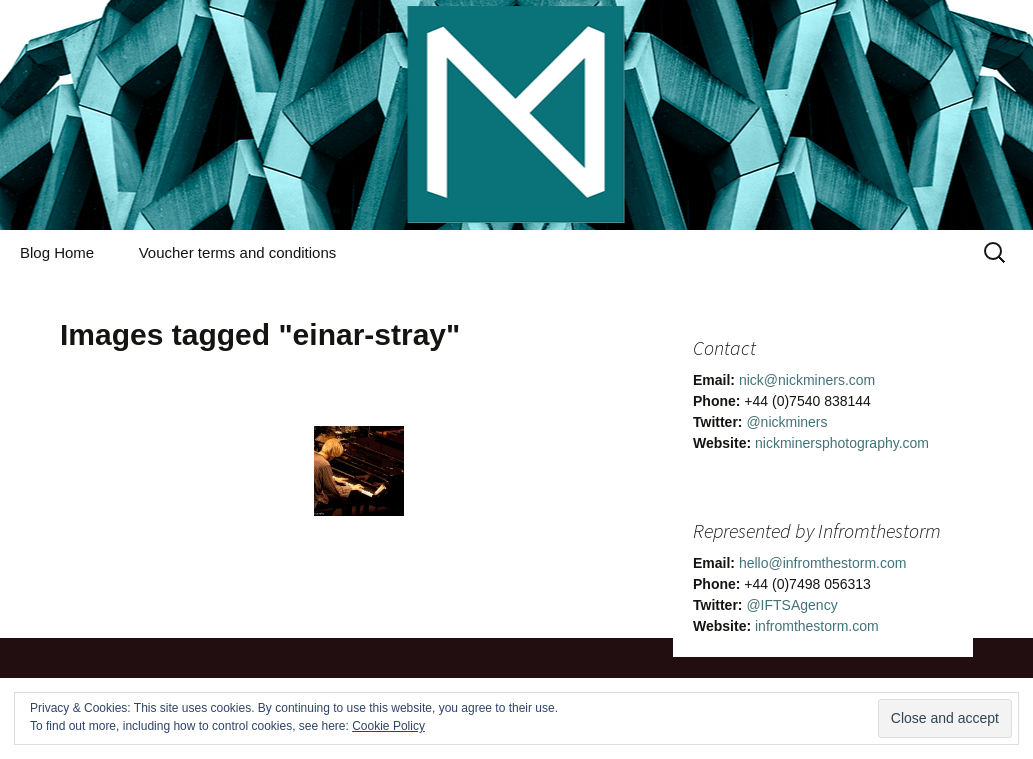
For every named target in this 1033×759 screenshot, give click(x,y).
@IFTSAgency (791, 605)
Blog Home (57, 252)
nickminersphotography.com (842, 443)
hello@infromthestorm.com (823, 563)
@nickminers (786, 422)
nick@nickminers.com (807, 380)
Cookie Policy (388, 726)
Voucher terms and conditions (238, 252)
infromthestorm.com (817, 626)
